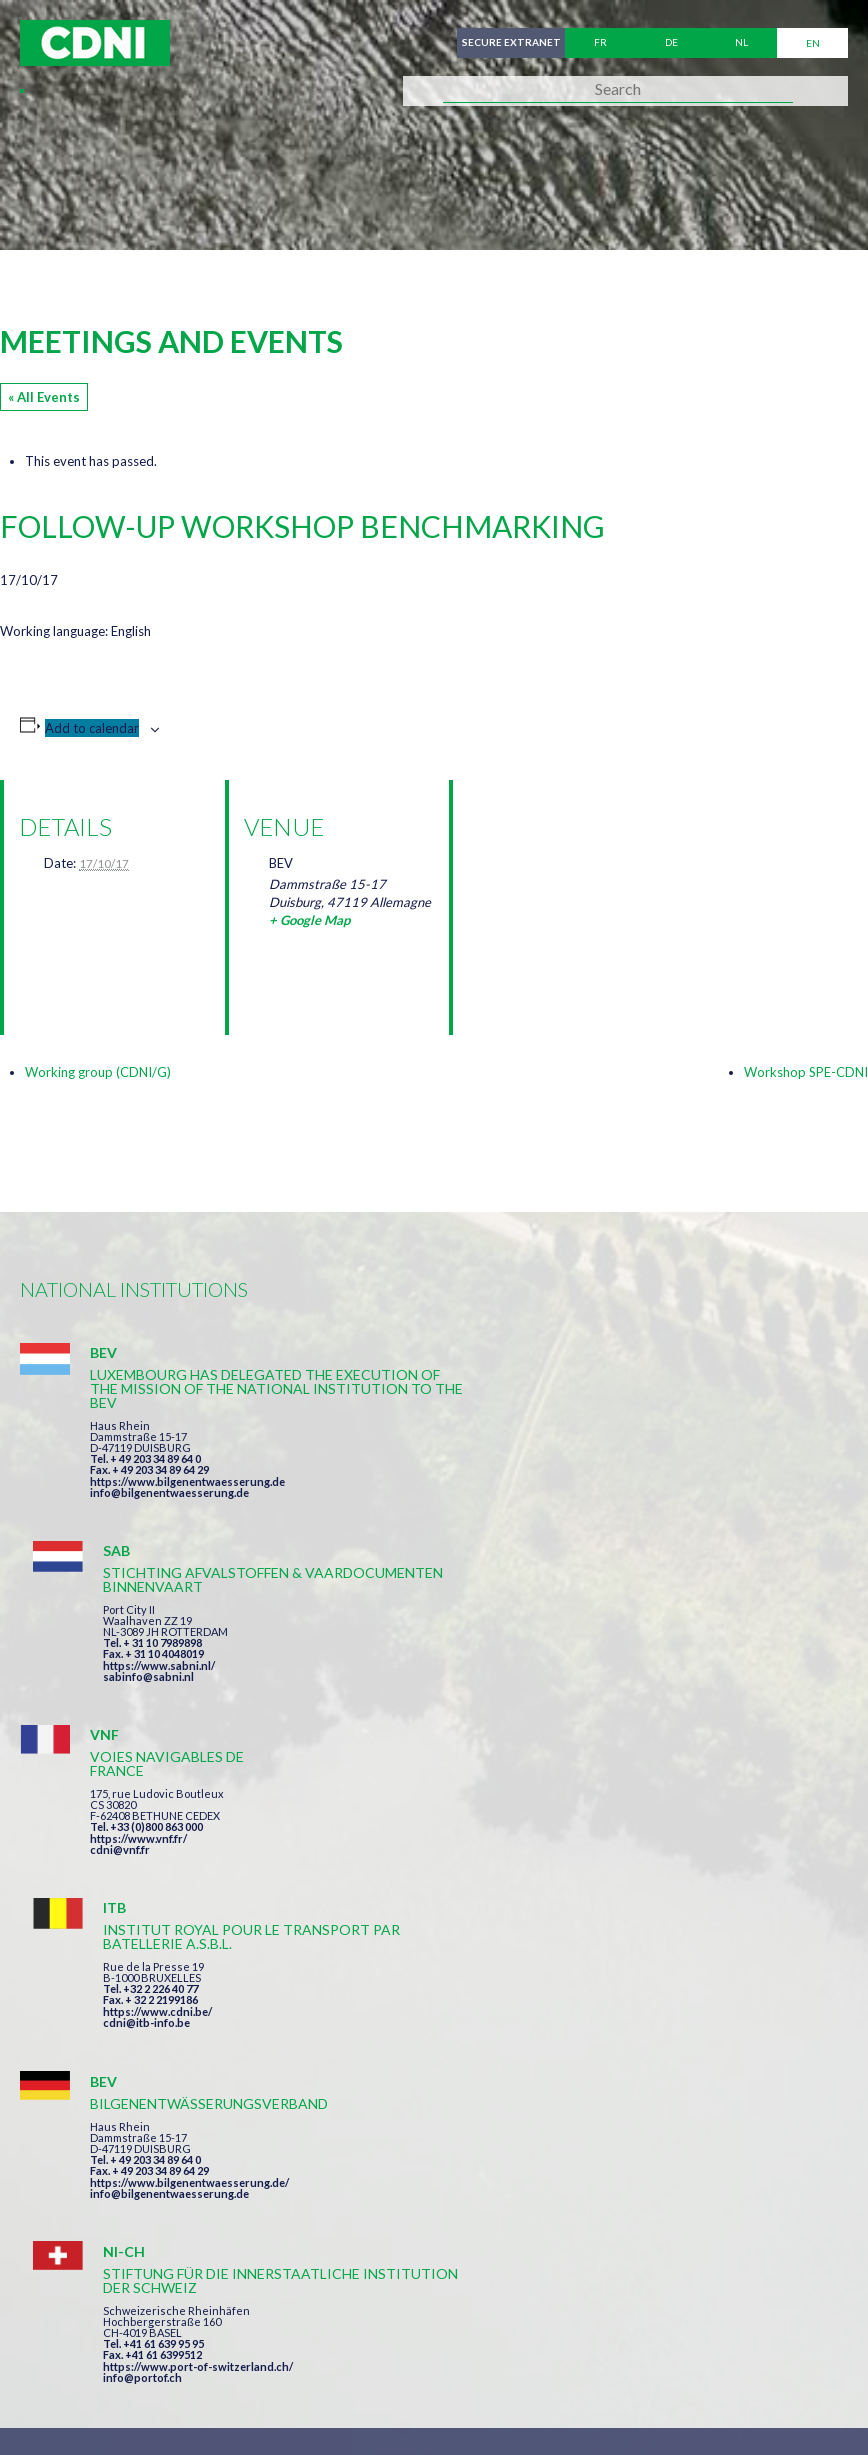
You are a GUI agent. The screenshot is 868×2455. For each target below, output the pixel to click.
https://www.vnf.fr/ (138, 1659)
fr (600, 43)
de (671, 43)
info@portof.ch (563, 1858)
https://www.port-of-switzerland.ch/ (619, 1847)
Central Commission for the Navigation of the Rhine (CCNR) (252, 2329)
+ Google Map (309, 920)
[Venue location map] (573, 885)
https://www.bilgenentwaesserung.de (187, 1481)
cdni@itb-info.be (567, 1670)
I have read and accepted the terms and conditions (557, 2010)
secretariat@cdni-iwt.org (542, 2235)
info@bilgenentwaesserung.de (169, 1492)
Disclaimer (547, 2329)
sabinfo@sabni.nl (569, 1478)
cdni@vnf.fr (120, 1670)
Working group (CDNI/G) (98, 1072)
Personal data (666, 2329)
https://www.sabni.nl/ (580, 1467)
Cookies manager (89, 2366)
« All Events (44, 397)
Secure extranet (508, 43)
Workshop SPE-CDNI (806, 1072)
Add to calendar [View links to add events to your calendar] (92, 728)
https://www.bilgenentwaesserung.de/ (189, 1833)
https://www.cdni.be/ (578, 1659)
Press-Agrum (166, 2402)
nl (741, 43)
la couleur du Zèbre (329, 2402)
